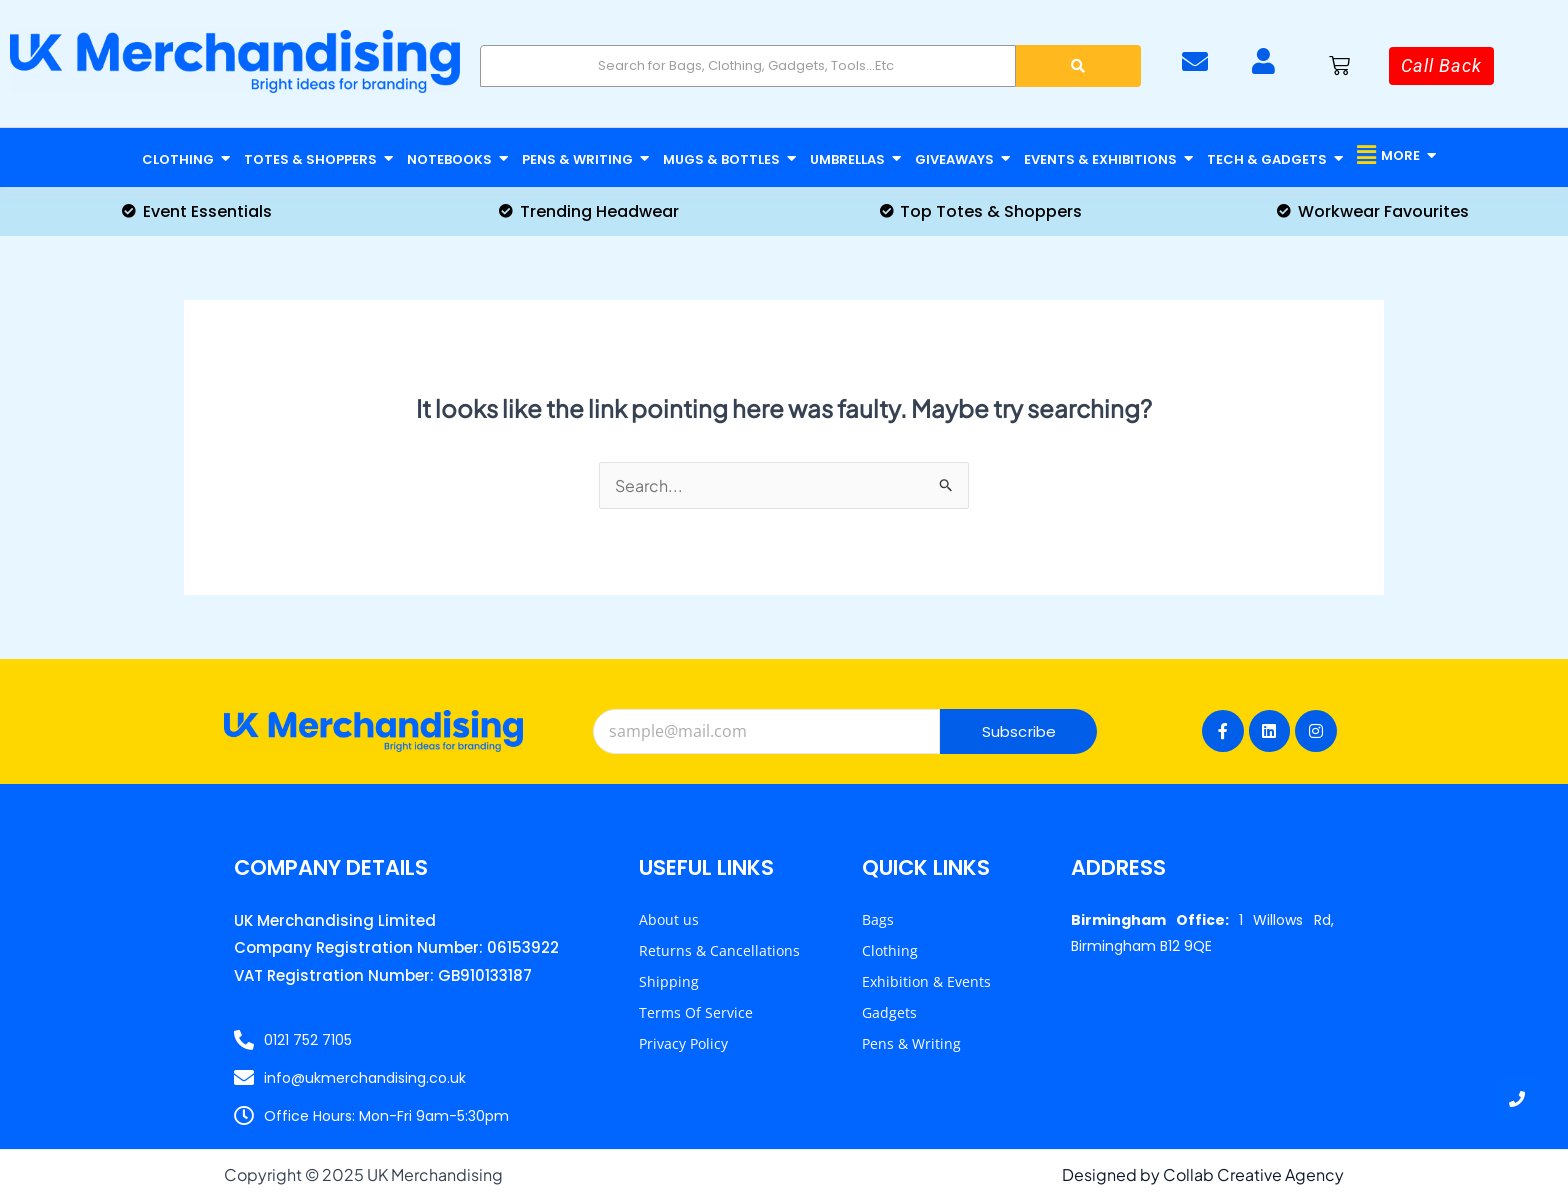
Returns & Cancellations (719, 950)
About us (669, 919)
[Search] (748, 66)
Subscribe (1019, 731)
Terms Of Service (696, 1012)
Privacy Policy (683, 1043)
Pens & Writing (911, 1043)
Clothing (890, 950)
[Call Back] (1441, 66)
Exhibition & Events (926, 981)
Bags (878, 919)
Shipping (669, 981)
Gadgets (889, 1012)
